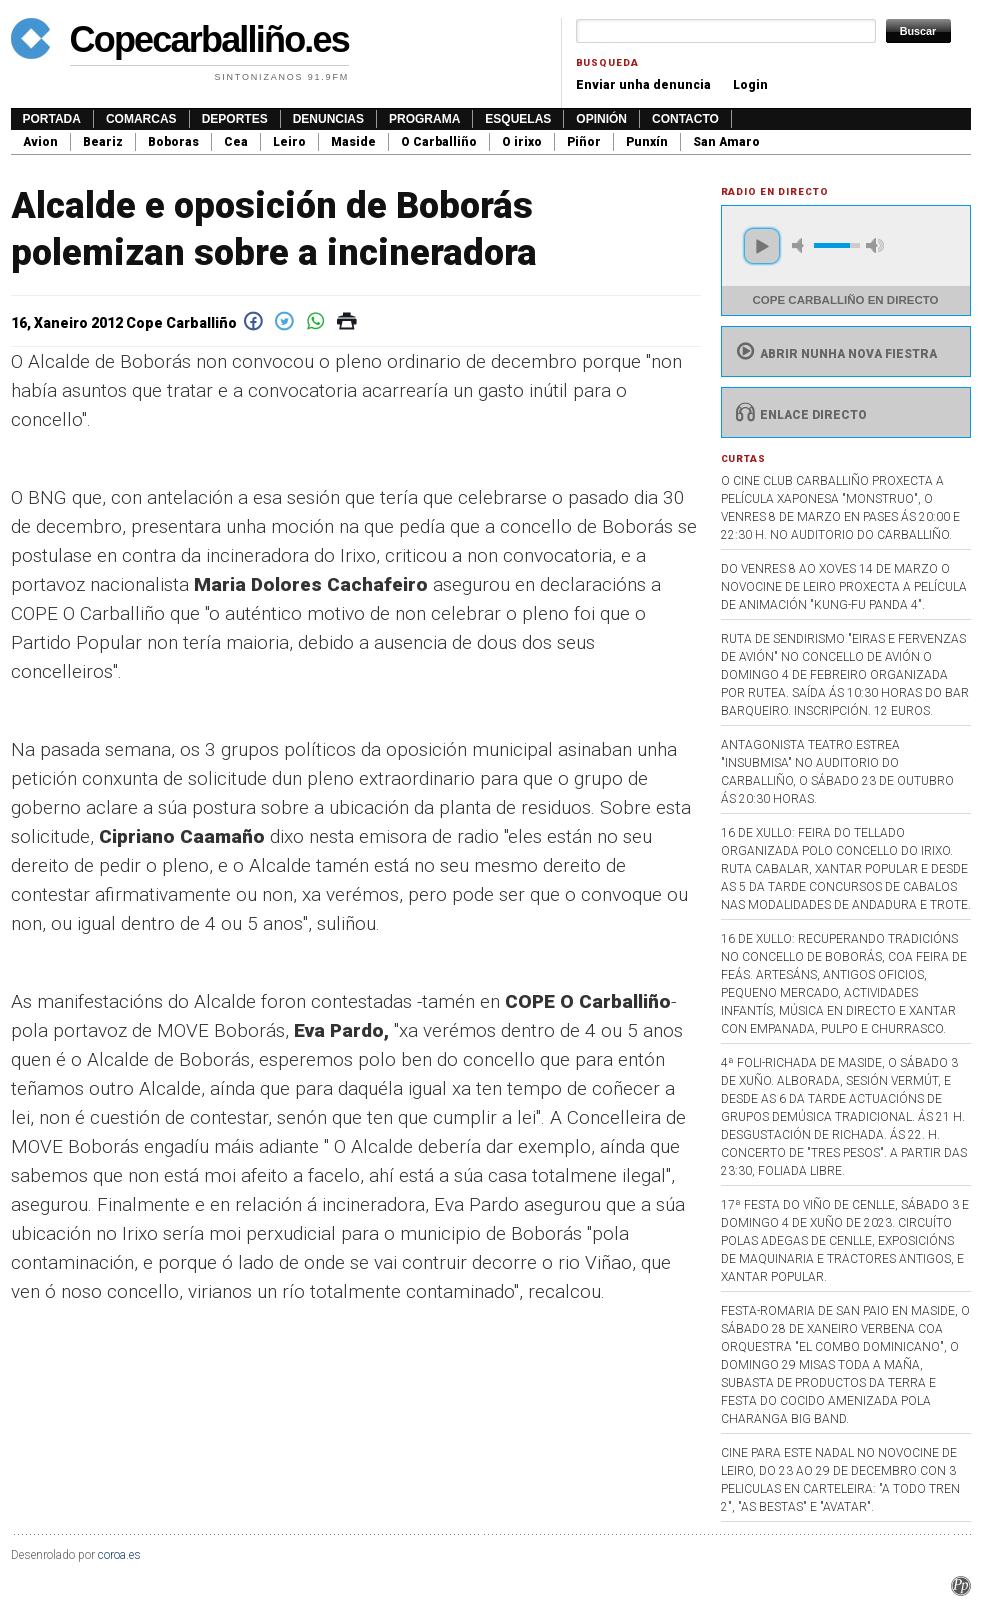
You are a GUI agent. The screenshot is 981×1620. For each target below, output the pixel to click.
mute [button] (801, 245)
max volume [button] (875, 245)
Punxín (647, 142)
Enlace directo (799, 415)
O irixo (522, 142)
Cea (236, 142)
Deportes (235, 119)
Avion (40, 142)
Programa (424, 119)
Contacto (685, 119)
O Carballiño (439, 142)
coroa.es (119, 1555)
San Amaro (726, 142)
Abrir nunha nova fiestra (834, 354)
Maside (353, 142)
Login (750, 85)
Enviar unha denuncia (643, 85)
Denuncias (328, 119)
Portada (52, 119)
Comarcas (141, 119)
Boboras (173, 142)
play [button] (762, 246)
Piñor (584, 142)
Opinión (601, 119)
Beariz (103, 142)
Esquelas (518, 119)
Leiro (289, 142)
